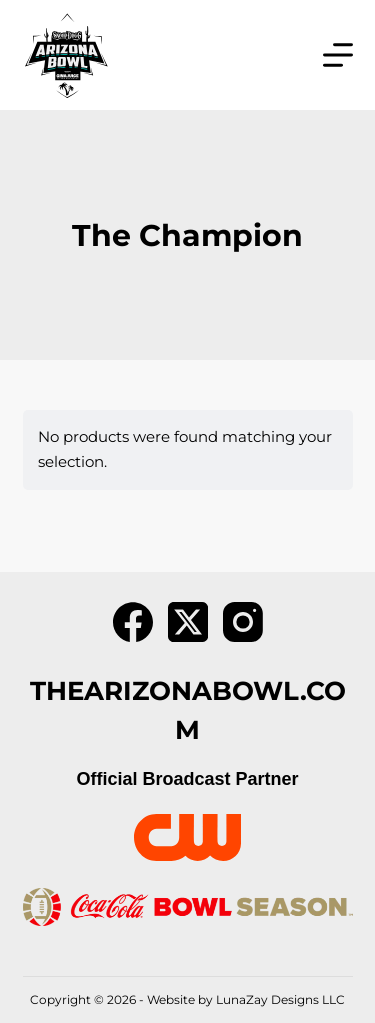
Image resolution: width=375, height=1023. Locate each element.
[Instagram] (243, 622)
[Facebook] (133, 622)
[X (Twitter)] (188, 622)
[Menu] (338, 55)
